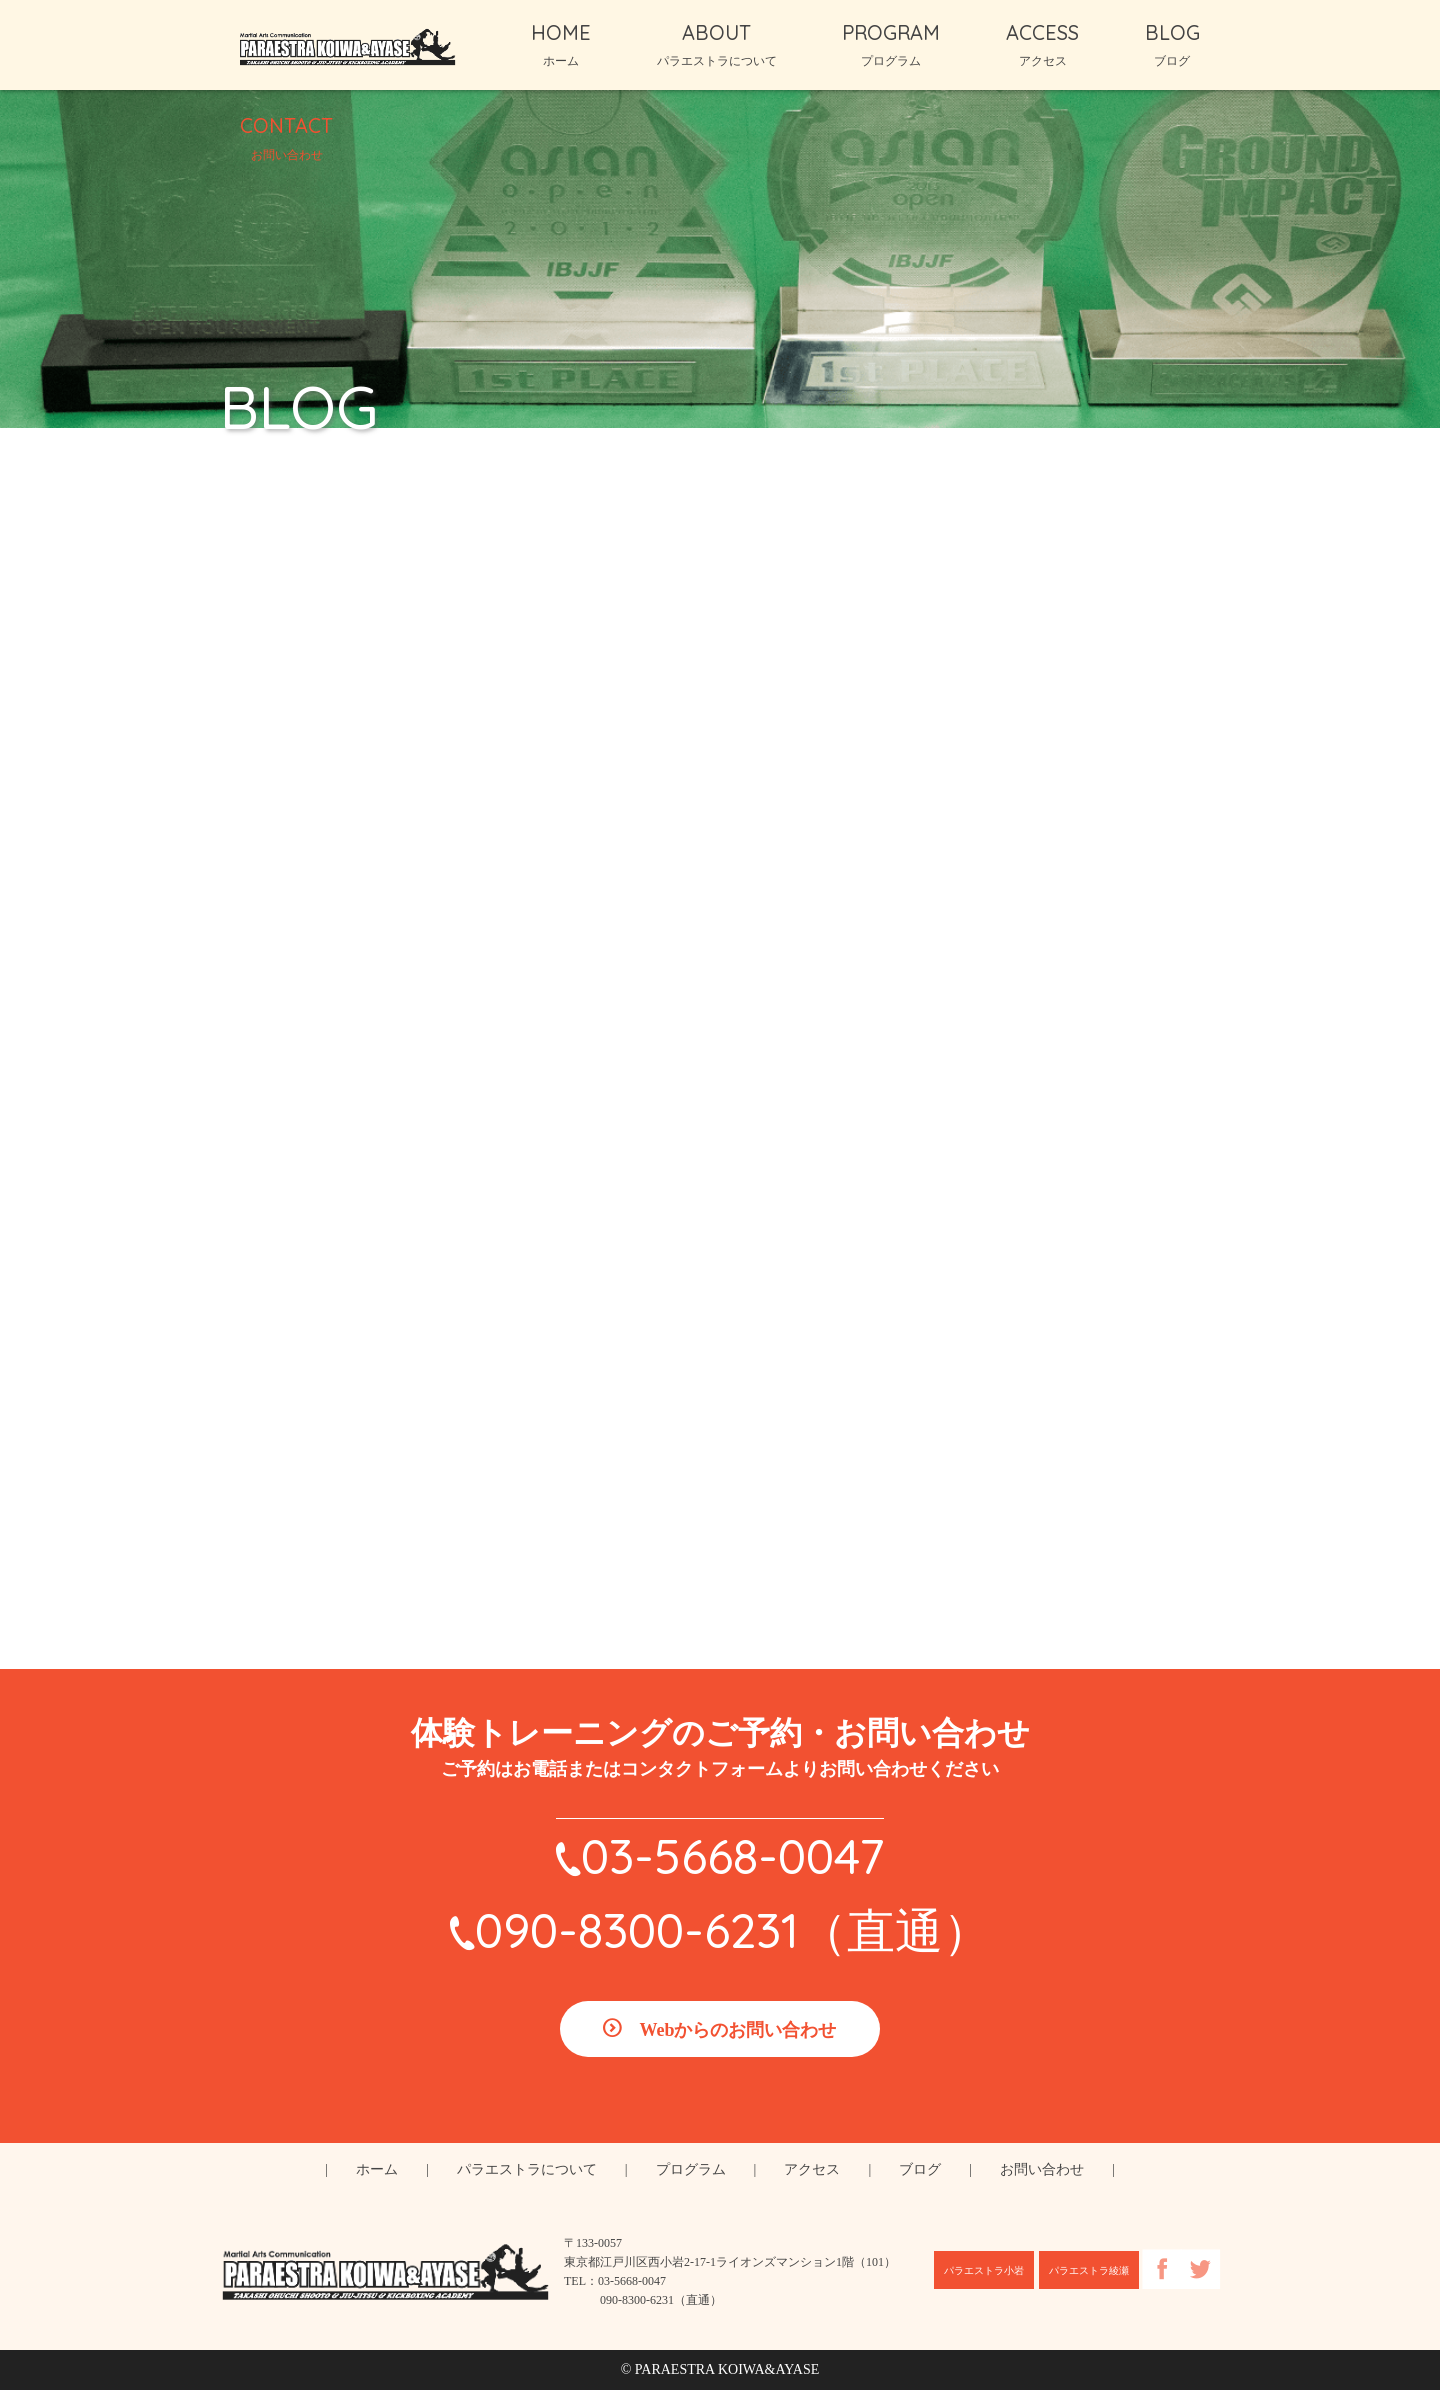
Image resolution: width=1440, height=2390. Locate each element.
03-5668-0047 (732, 1856)
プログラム (691, 2169)
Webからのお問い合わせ (737, 2030)
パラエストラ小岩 (984, 2270)
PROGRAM (891, 44)
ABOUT (717, 44)
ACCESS (1042, 44)
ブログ (920, 2169)
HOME (561, 44)
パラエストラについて (527, 2169)
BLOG (1172, 44)
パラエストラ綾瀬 (1089, 2270)
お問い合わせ (1042, 2169)
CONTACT (286, 137)
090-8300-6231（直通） (733, 1930)
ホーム (377, 2169)
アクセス (812, 2169)
